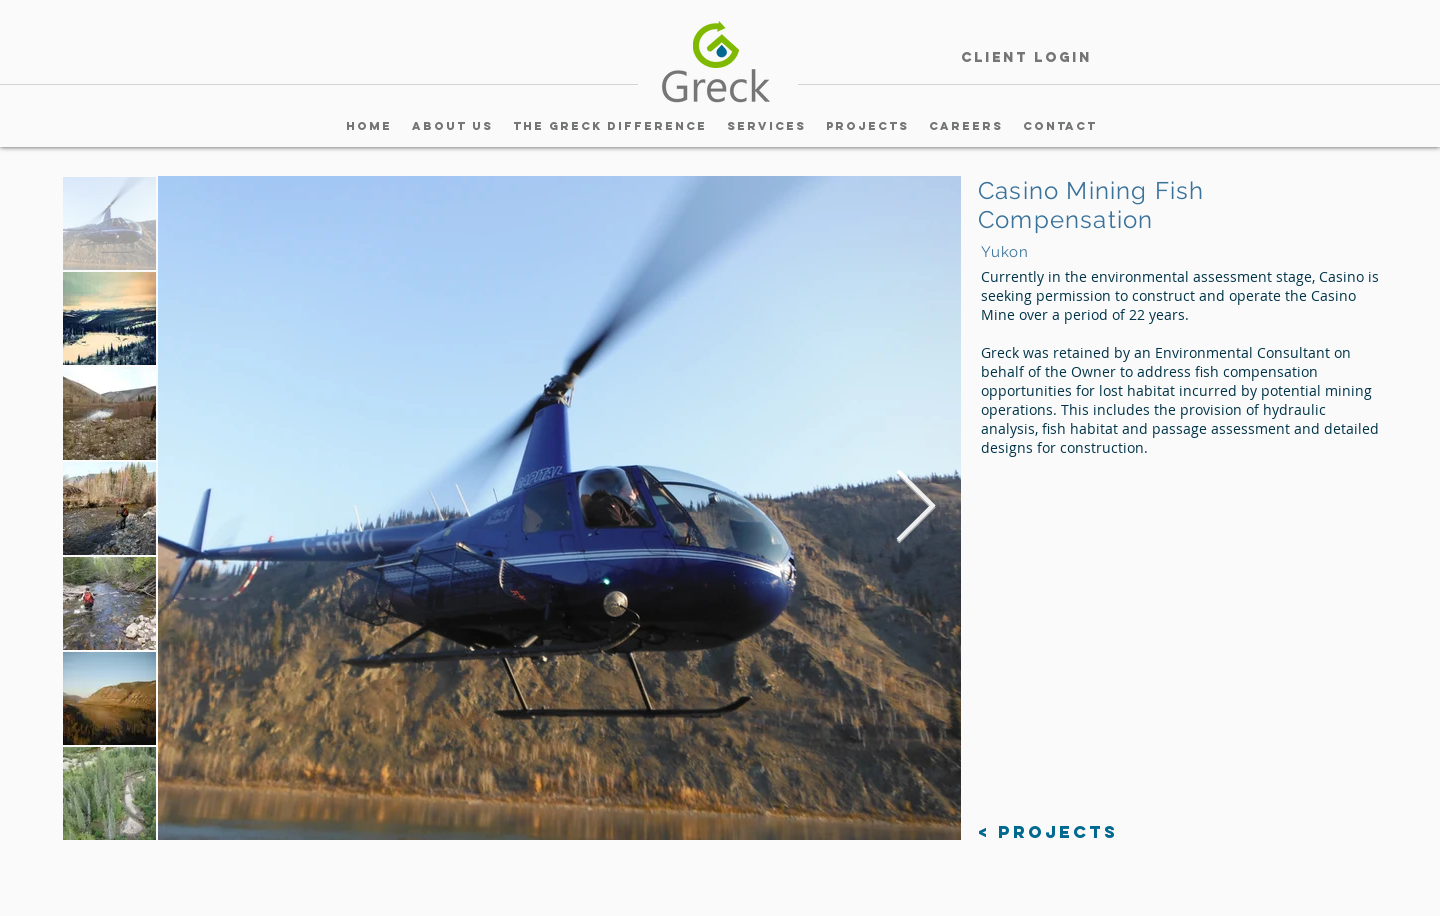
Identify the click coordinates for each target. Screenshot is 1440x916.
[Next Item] (915, 508)
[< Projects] (1048, 832)
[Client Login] (1026, 58)
